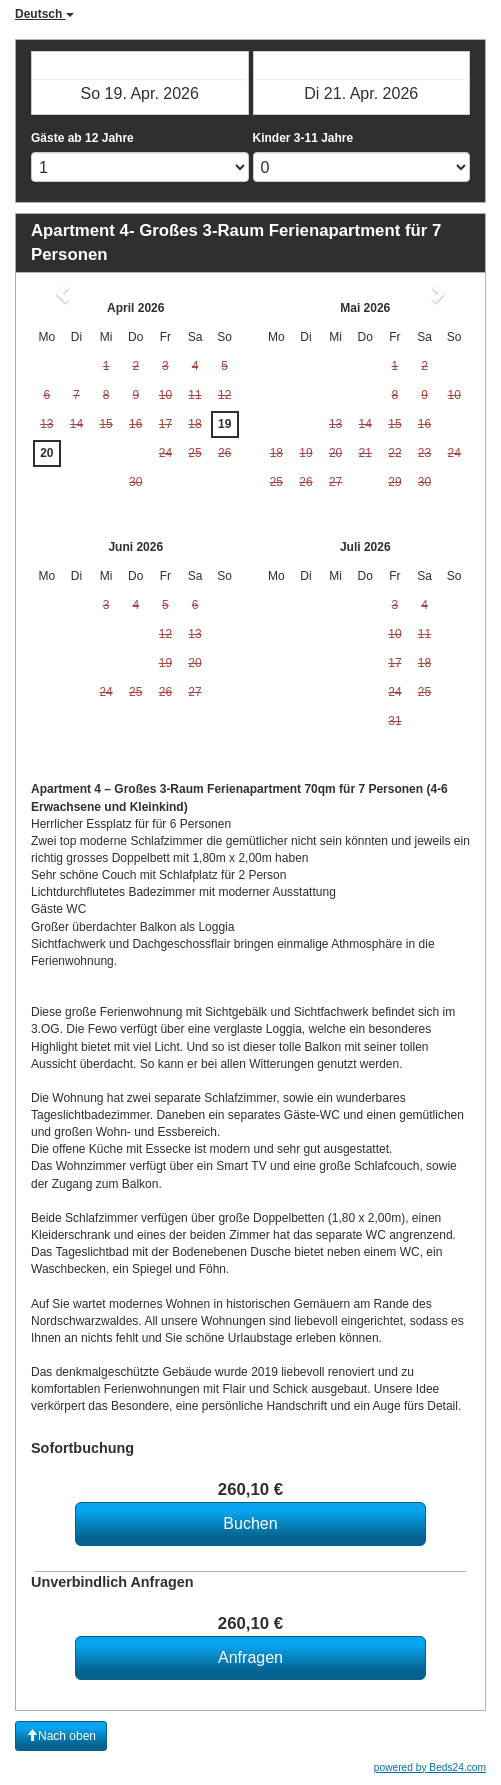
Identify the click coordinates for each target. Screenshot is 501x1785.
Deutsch (44, 14)
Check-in (139, 65)
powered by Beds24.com (430, 1767)
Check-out (361, 65)
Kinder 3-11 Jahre (303, 138)
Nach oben (61, 1736)
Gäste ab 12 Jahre (82, 138)
